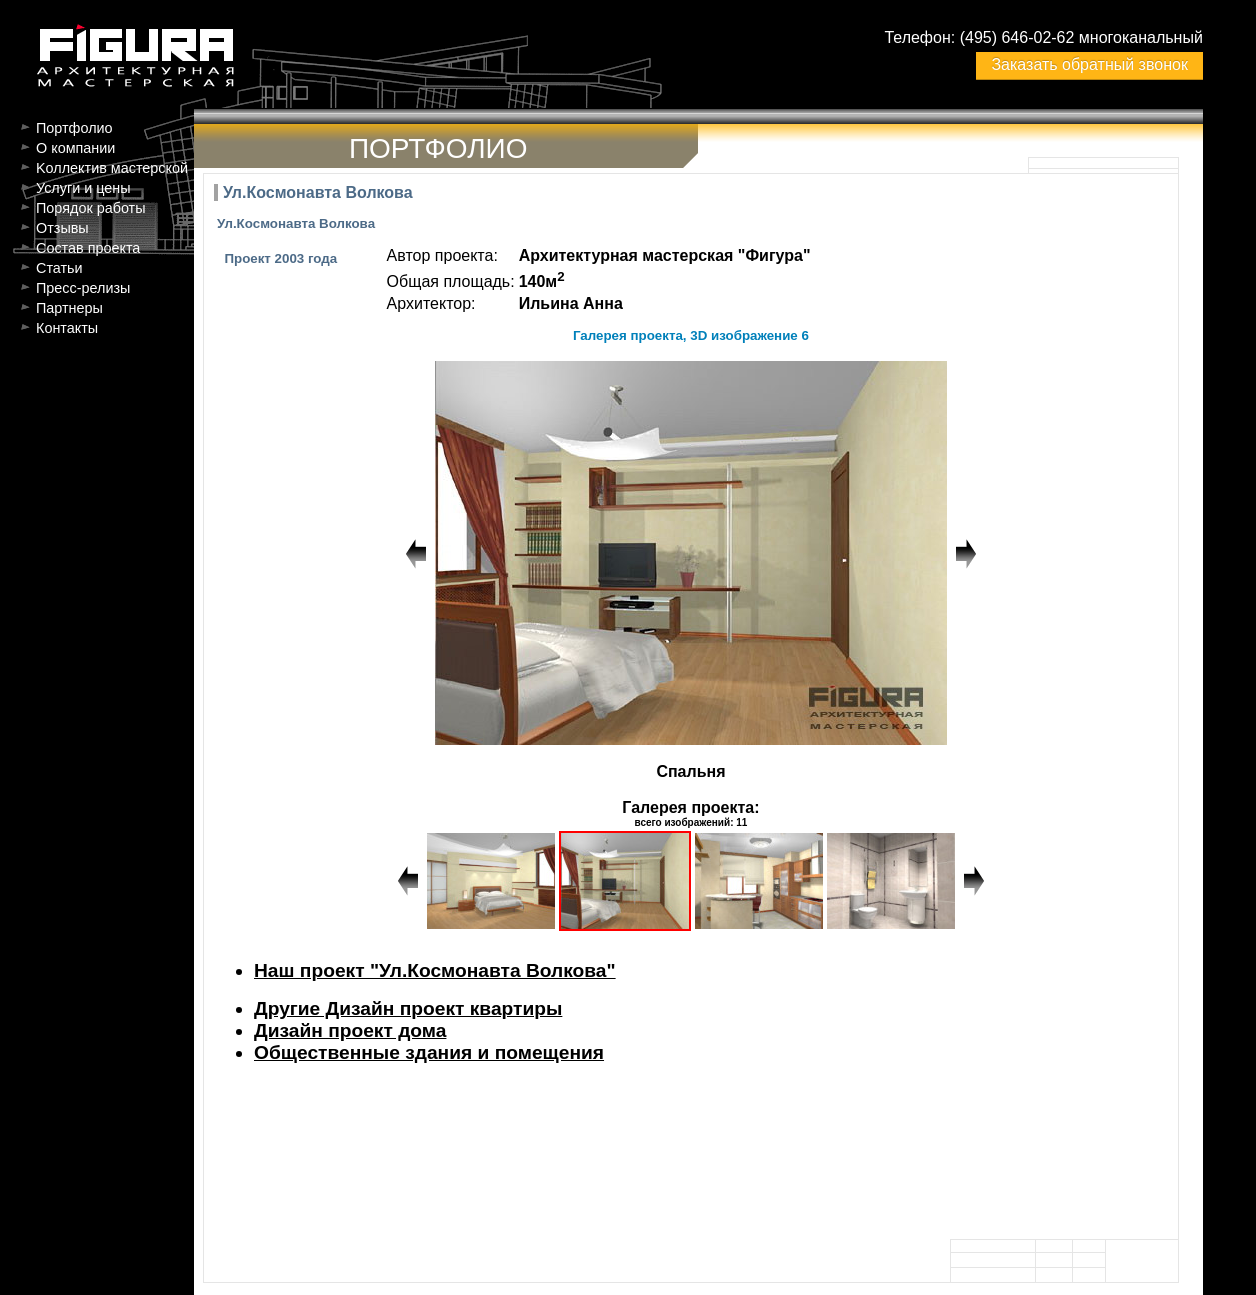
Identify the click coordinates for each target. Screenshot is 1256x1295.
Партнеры (69, 308)
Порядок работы (91, 208)
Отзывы (62, 228)
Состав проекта (88, 248)
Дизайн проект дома (350, 1030)
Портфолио (74, 128)
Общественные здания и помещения (429, 1052)
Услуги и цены (83, 188)
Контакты (67, 328)
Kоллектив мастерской (112, 168)
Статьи (59, 268)
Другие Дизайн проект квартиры (408, 1008)
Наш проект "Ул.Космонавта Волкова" (435, 970)
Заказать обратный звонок (1089, 64)
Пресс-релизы (83, 288)
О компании (75, 148)
